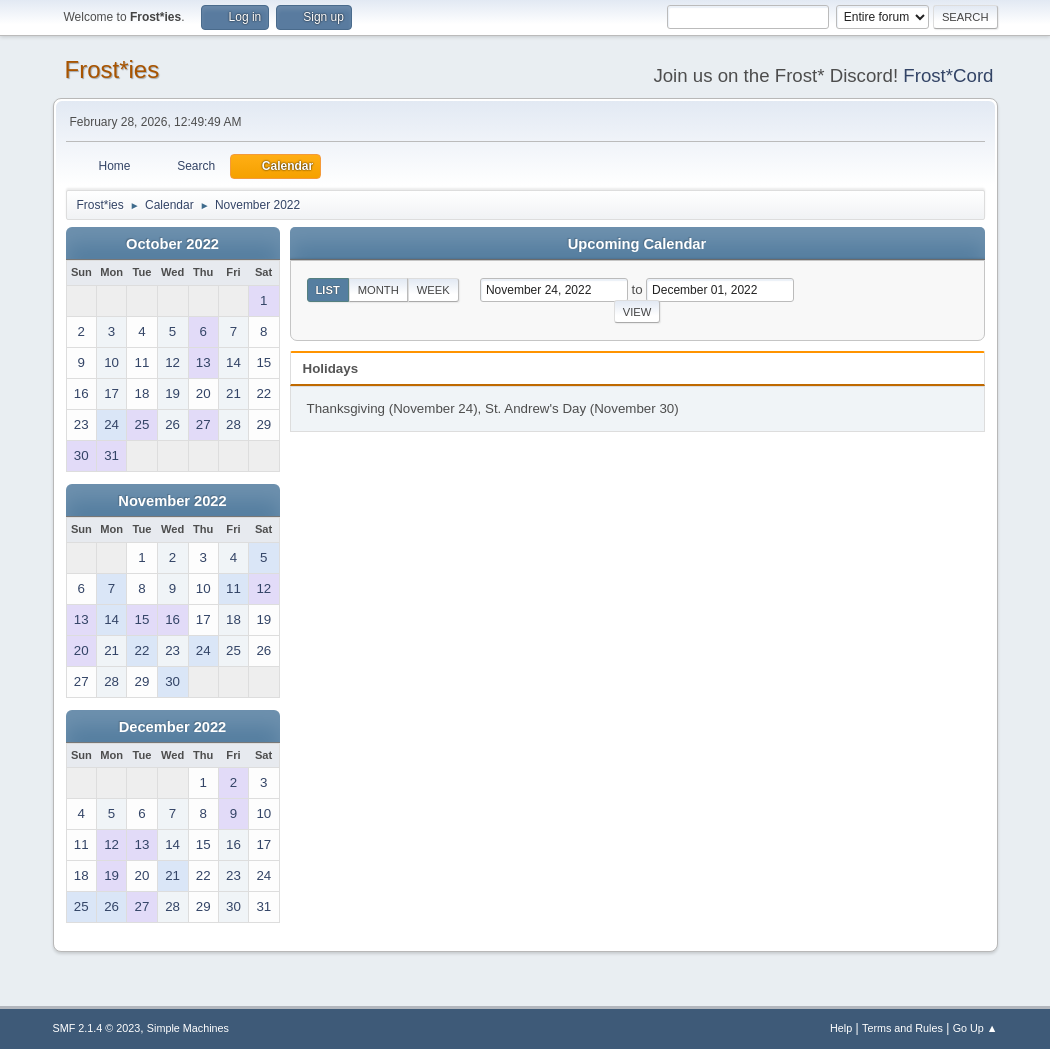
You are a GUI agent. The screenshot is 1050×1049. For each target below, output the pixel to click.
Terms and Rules (902, 1028)
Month (378, 290)
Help (841, 1028)
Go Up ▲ (975, 1028)
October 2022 (172, 244)
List (328, 290)
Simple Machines (188, 1028)
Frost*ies (112, 69)
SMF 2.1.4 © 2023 (97, 1028)
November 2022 (172, 501)
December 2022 (173, 727)
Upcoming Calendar (637, 244)
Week (433, 290)
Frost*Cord (948, 75)
